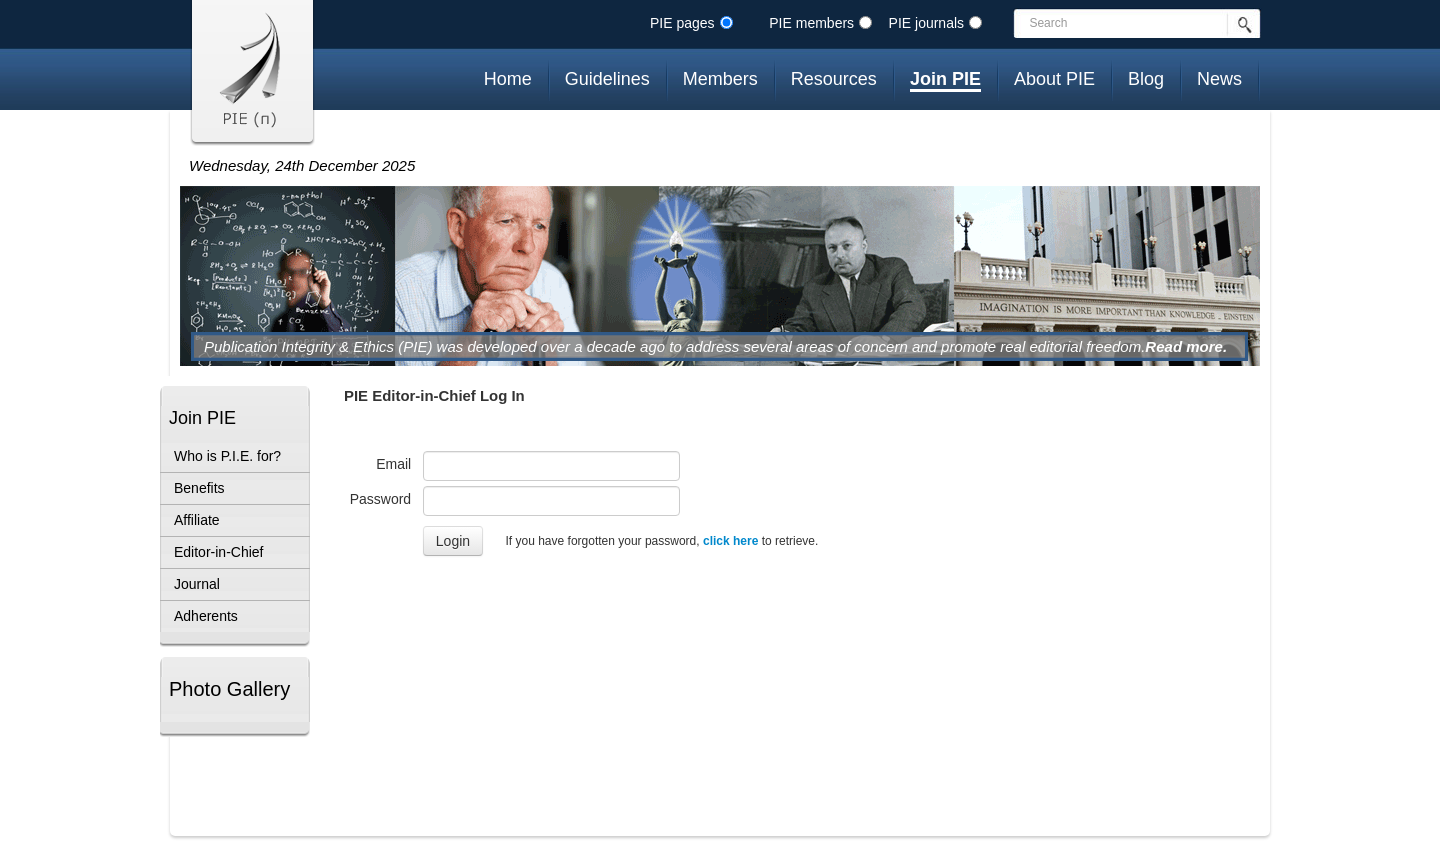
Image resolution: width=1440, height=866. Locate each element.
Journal (197, 584)
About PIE (1054, 79)
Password (386, 499)
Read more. (1186, 346)
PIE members (811, 23)
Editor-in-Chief (218, 552)
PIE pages (682, 23)
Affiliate (197, 520)
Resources (834, 79)
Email (399, 464)
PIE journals (926, 23)
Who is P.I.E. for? (227, 456)
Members (720, 79)
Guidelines (607, 79)
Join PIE (945, 79)
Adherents (206, 616)
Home (508, 79)
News (1219, 79)
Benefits (199, 488)
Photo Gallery (229, 689)
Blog (1146, 79)
